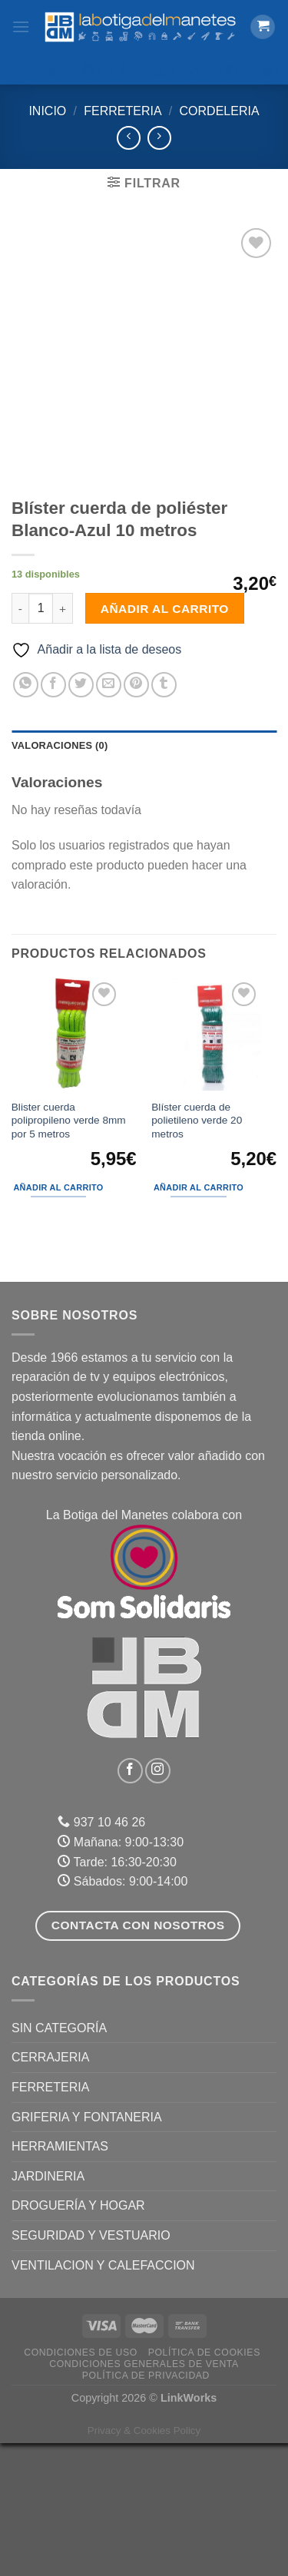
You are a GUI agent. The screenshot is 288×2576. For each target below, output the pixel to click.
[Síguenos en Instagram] (157, 1903)
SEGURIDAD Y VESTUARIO (91, 2368)
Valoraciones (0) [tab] (60, 878)
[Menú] (21, 26)
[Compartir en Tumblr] (164, 817)
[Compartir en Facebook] (53, 817)
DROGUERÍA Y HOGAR (78, 2339)
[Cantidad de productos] (40, 741)
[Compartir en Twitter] (81, 817)
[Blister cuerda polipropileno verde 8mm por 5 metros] (74, 1167)
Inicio (47, 111)
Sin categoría (59, 2160)
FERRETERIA (122, 111)
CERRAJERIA (50, 2190)
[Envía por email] (108, 817)
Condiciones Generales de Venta (144, 2497)
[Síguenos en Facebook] (130, 1903)
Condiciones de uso (80, 2485)
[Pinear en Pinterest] (136, 817)
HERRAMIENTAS (60, 2279)
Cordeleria (220, 111)
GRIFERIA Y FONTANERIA (87, 2249)
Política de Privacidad (146, 2508)
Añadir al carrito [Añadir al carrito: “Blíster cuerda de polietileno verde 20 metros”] (198, 1320)
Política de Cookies (204, 2485)
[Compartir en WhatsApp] (25, 817)
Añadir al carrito (165, 741)
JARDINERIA (48, 2309)
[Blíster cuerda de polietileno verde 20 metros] (214, 1167)
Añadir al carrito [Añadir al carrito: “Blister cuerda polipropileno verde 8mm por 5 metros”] (58, 1320)
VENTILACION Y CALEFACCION (103, 2398)
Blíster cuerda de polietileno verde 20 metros (196, 1253)
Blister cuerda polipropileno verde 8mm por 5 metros (69, 1253)
